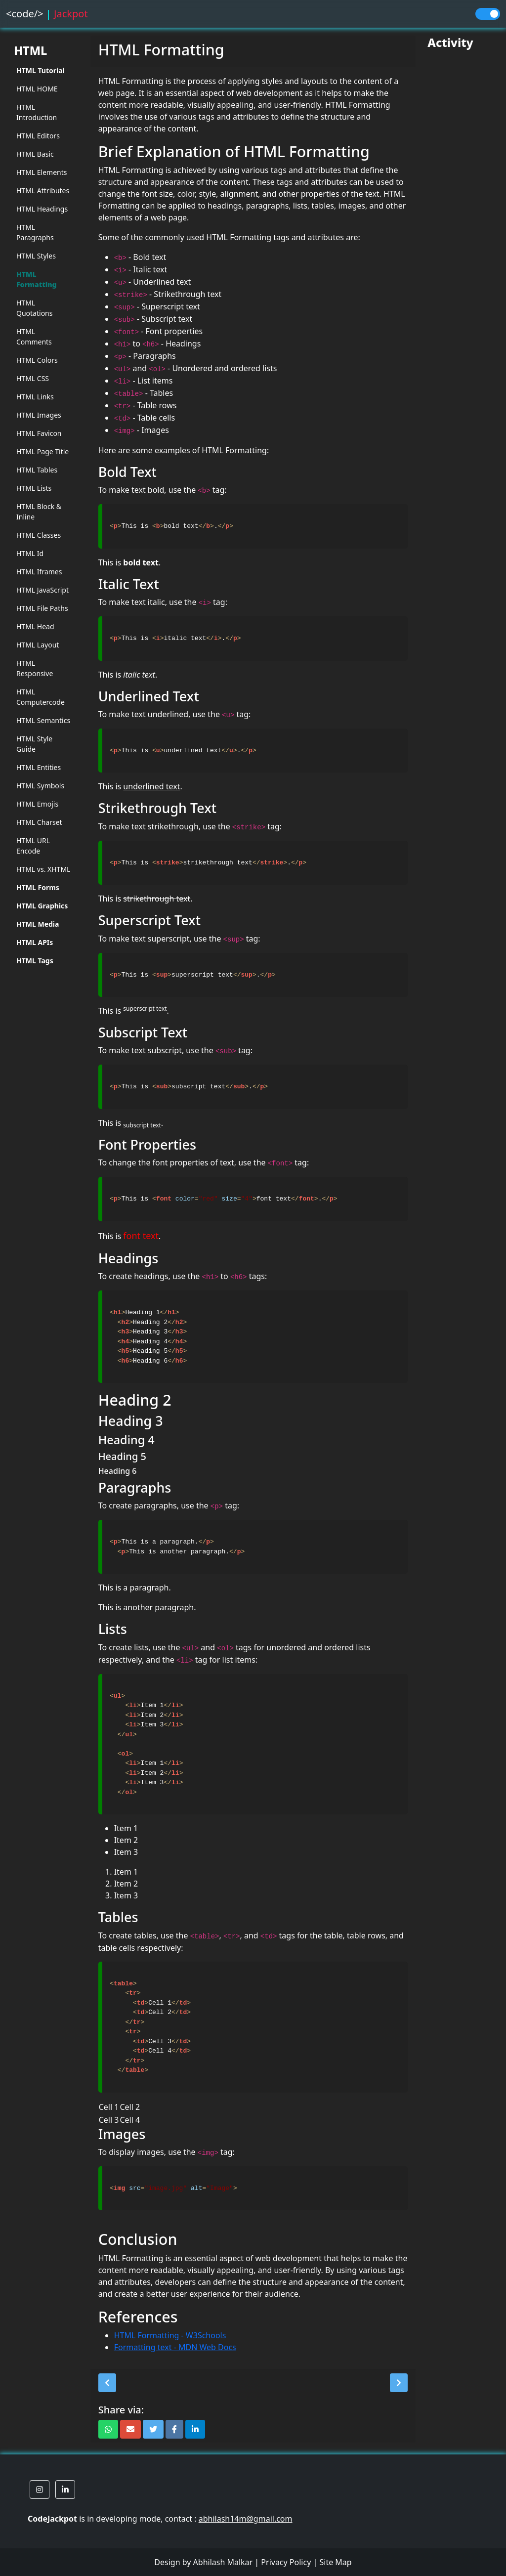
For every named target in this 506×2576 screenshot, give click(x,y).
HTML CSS (32, 378)
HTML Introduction (36, 112)
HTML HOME (37, 88)
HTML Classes (38, 535)
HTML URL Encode (33, 846)
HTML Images (38, 415)
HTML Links (35, 396)
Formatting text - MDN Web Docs (175, 2347)
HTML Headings (42, 209)
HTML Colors (37, 360)
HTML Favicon (39, 433)
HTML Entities (38, 767)
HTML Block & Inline (38, 511)
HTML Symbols (40, 785)
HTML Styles (36, 255)
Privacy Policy (286, 2562)
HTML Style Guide (34, 744)
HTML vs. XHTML (43, 869)
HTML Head (35, 626)
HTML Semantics (43, 720)
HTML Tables (36, 469)
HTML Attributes (42, 190)
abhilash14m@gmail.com (246, 2518)
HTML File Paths (42, 608)
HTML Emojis (37, 804)
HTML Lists (33, 488)
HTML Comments (34, 336)
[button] (107, 2382)
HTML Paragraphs (35, 232)
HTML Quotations (34, 308)
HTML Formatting (36, 279)
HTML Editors (38, 135)
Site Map (335, 2562)
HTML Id (29, 553)
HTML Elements (41, 172)
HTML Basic (35, 154)
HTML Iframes (39, 571)
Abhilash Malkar (223, 2562)
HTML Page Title (42, 451)
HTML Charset (39, 822)
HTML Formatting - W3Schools (170, 2335)
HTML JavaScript (42, 590)
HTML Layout (37, 644)
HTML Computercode (40, 697)
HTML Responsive (34, 668)
